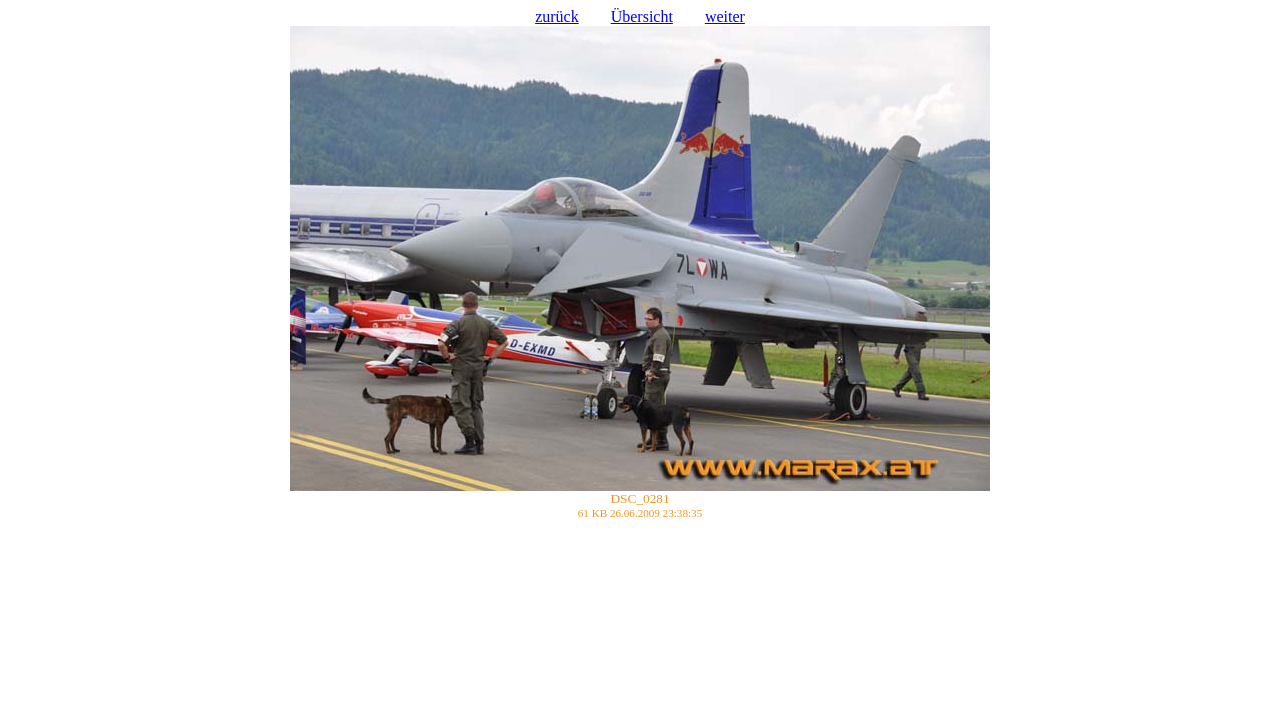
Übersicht (642, 16)
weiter (725, 16)
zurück (557, 16)
